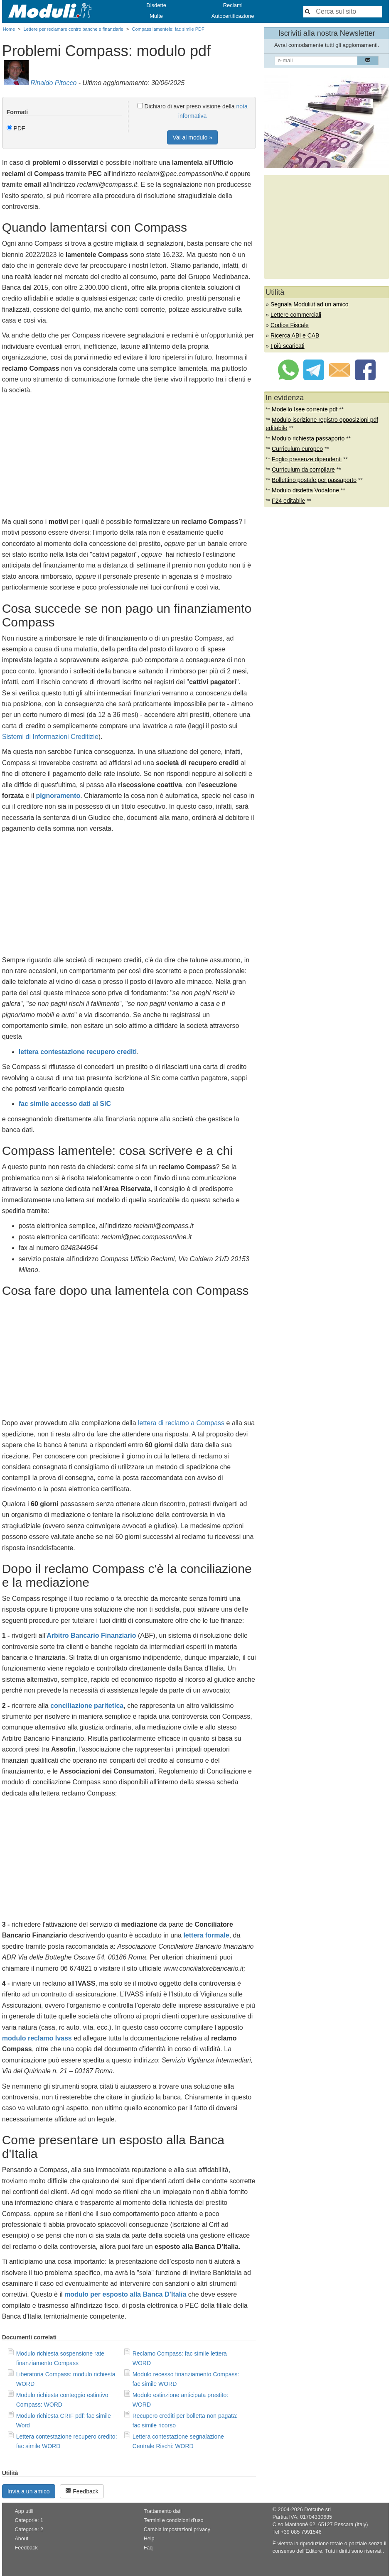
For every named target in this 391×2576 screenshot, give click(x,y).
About (21, 2539)
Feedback (81, 2491)
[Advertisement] (129, 458)
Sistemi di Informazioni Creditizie (50, 736)
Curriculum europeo (297, 448)
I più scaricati (288, 345)
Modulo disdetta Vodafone (305, 490)
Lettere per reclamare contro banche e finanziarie (73, 29)
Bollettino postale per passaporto (314, 480)
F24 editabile (288, 500)
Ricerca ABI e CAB (295, 335)
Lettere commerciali (296, 314)
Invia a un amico (28, 2491)
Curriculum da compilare (303, 469)
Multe (156, 16)
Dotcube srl (317, 2509)
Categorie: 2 (29, 2529)
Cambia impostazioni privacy (177, 2529)
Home (9, 29)
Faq (148, 2548)
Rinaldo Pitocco (53, 82)
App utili (24, 2511)
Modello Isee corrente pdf (304, 409)
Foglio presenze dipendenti (307, 459)
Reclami (233, 5)
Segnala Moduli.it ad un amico (310, 304)
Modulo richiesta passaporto (308, 438)
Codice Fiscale (290, 325)
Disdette (156, 5)
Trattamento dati (163, 2511)
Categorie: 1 (29, 2520)
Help (149, 2539)
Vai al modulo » (192, 137)
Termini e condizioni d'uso (174, 2520)
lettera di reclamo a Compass (181, 1422)
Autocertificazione (232, 16)
